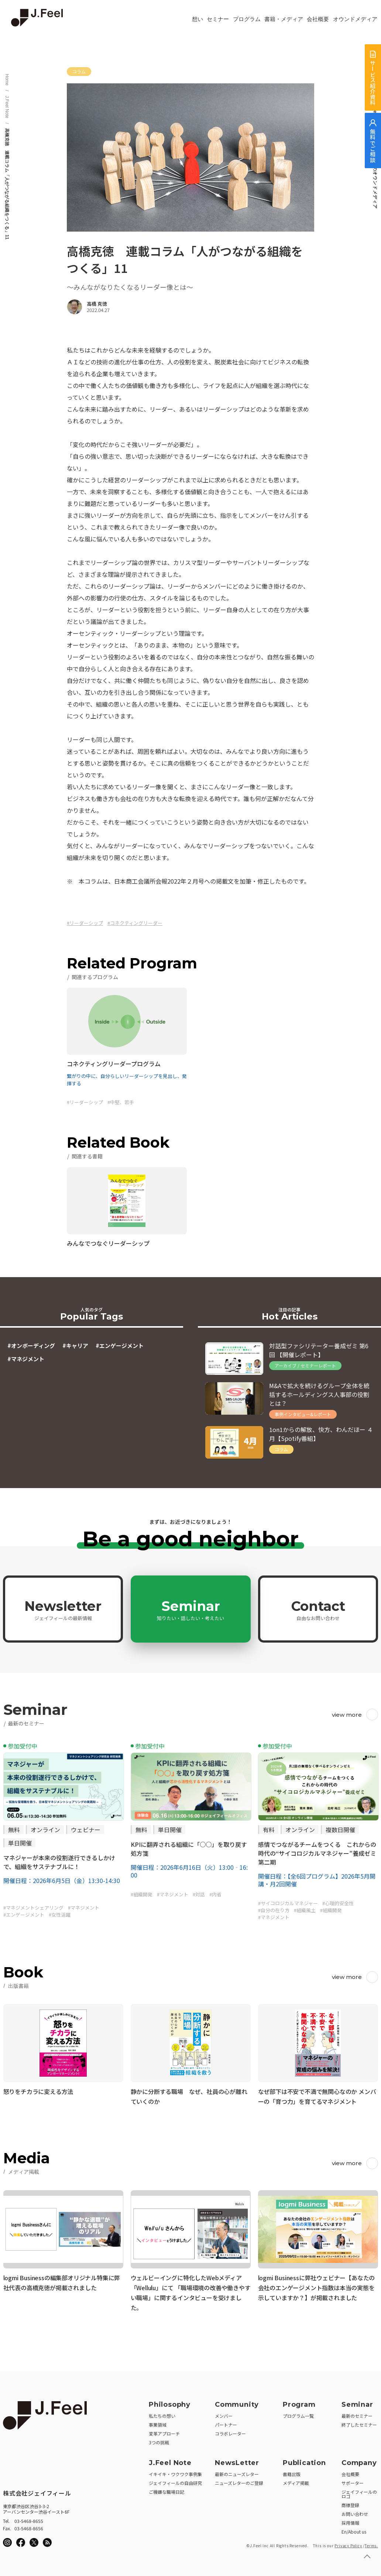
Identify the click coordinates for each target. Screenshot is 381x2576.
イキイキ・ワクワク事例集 (175, 2472)
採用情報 (350, 2520)
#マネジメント (25, 1359)
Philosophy (169, 2402)
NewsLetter (237, 2460)
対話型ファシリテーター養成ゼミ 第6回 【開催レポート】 (318, 1350)
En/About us (353, 2529)
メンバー (224, 2413)
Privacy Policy (348, 2543)
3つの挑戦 (159, 2440)
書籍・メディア (283, 19)
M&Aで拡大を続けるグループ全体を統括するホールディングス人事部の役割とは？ (319, 1394)
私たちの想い (162, 2413)
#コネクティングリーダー (134, 922)
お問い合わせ (354, 2512)
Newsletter (63, 1610)
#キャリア (75, 1345)
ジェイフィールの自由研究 (175, 2481)
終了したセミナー (359, 2422)
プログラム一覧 (298, 2413)
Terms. (371, 2543)
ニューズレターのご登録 (239, 2481)
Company (359, 2460)
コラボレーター (230, 2431)
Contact (318, 1610)
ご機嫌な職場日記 (166, 2489)
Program (299, 2402)
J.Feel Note (7, 107)
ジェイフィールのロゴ (359, 2491)
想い (197, 19)
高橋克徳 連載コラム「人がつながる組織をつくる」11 (7, 183)
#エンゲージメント (120, 1345)
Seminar (190, 1610)
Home (7, 80)
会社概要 (318, 19)
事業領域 (158, 2422)
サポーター (352, 2481)
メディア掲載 (296, 2481)
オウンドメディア (355, 19)
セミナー (218, 19)
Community (237, 2402)
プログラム (247, 19)
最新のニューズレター (237, 2472)
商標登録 (350, 2503)
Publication (304, 2460)
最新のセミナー (357, 2413)
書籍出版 (292, 2472)
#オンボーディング (31, 1345)
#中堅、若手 (120, 1102)
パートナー (226, 2422)
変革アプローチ (164, 2431)
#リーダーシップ (85, 922)
